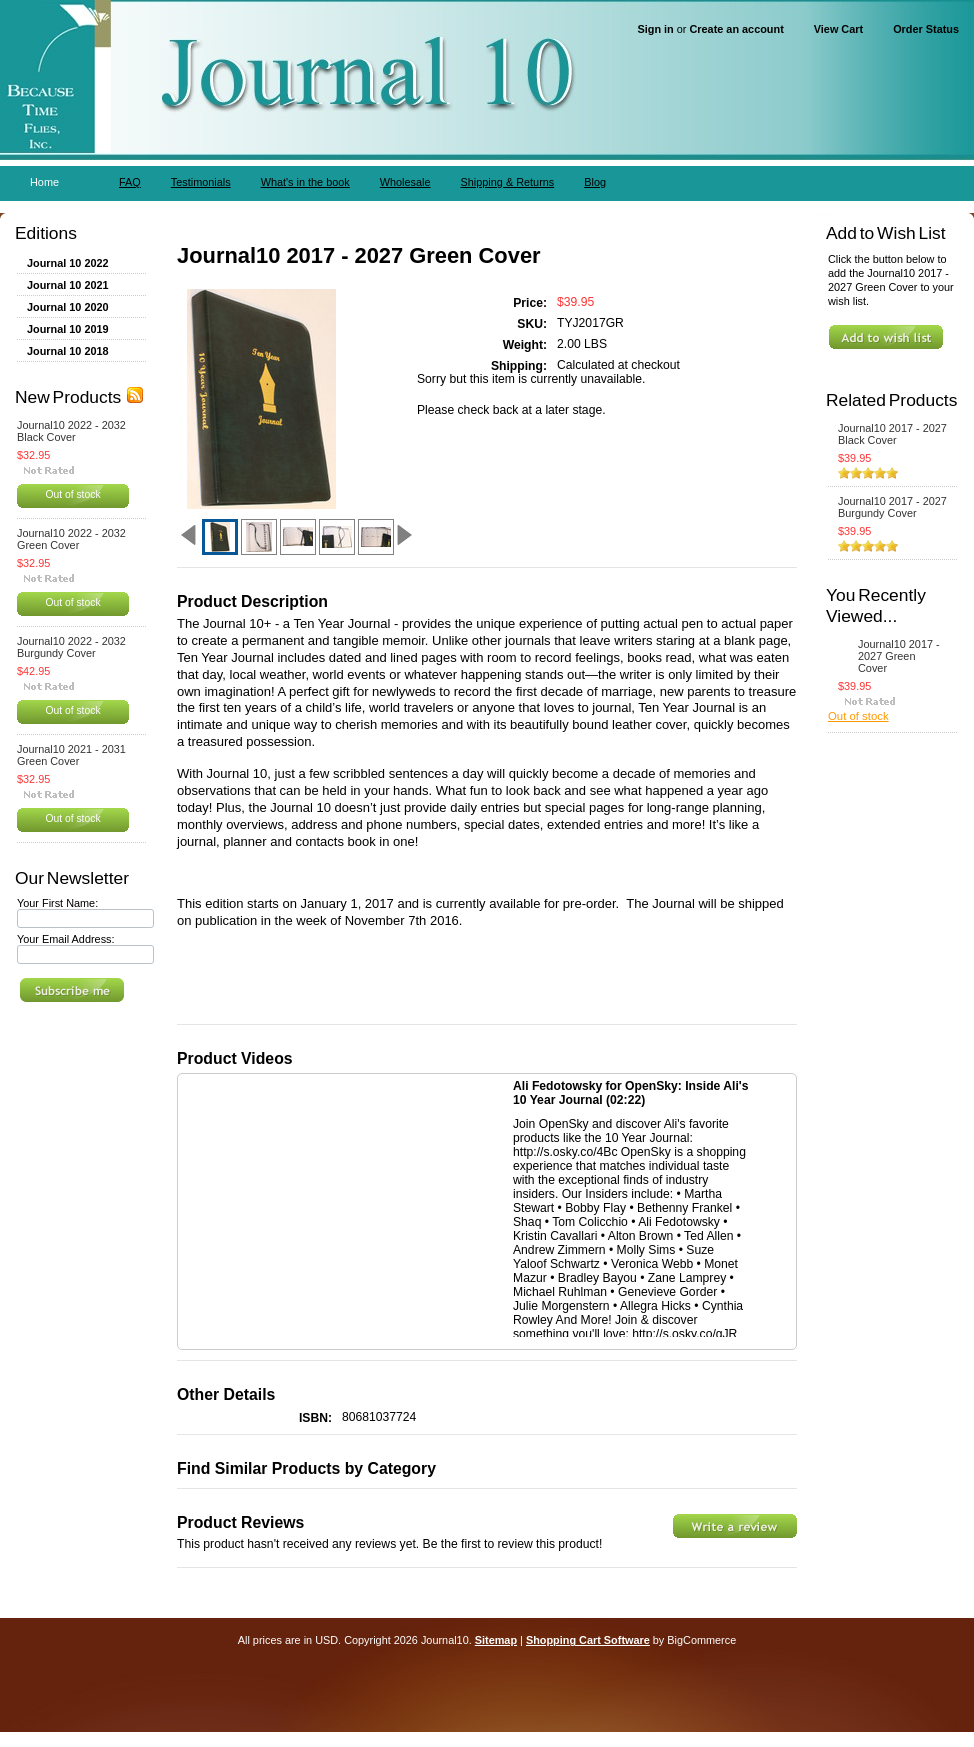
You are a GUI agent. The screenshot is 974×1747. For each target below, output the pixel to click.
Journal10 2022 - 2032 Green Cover (71, 539)
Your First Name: (57, 903)
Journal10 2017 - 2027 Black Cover (892, 434)
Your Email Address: (66, 939)
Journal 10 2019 (68, 329)
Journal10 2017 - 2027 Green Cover (899, 656)
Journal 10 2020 (68, 307)
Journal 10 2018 (68, 351)
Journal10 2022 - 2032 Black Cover (71, 431)
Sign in (656, 29)
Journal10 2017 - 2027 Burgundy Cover (892, 507)
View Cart (838, 29)
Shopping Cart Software (588, 1640)
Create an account (736, 29)
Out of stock (72, 494)
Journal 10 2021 (68, 285)
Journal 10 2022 (68, 263)
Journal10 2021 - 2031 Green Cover (71, 755)
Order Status (926, 29)
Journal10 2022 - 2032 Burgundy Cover (71, 647)
